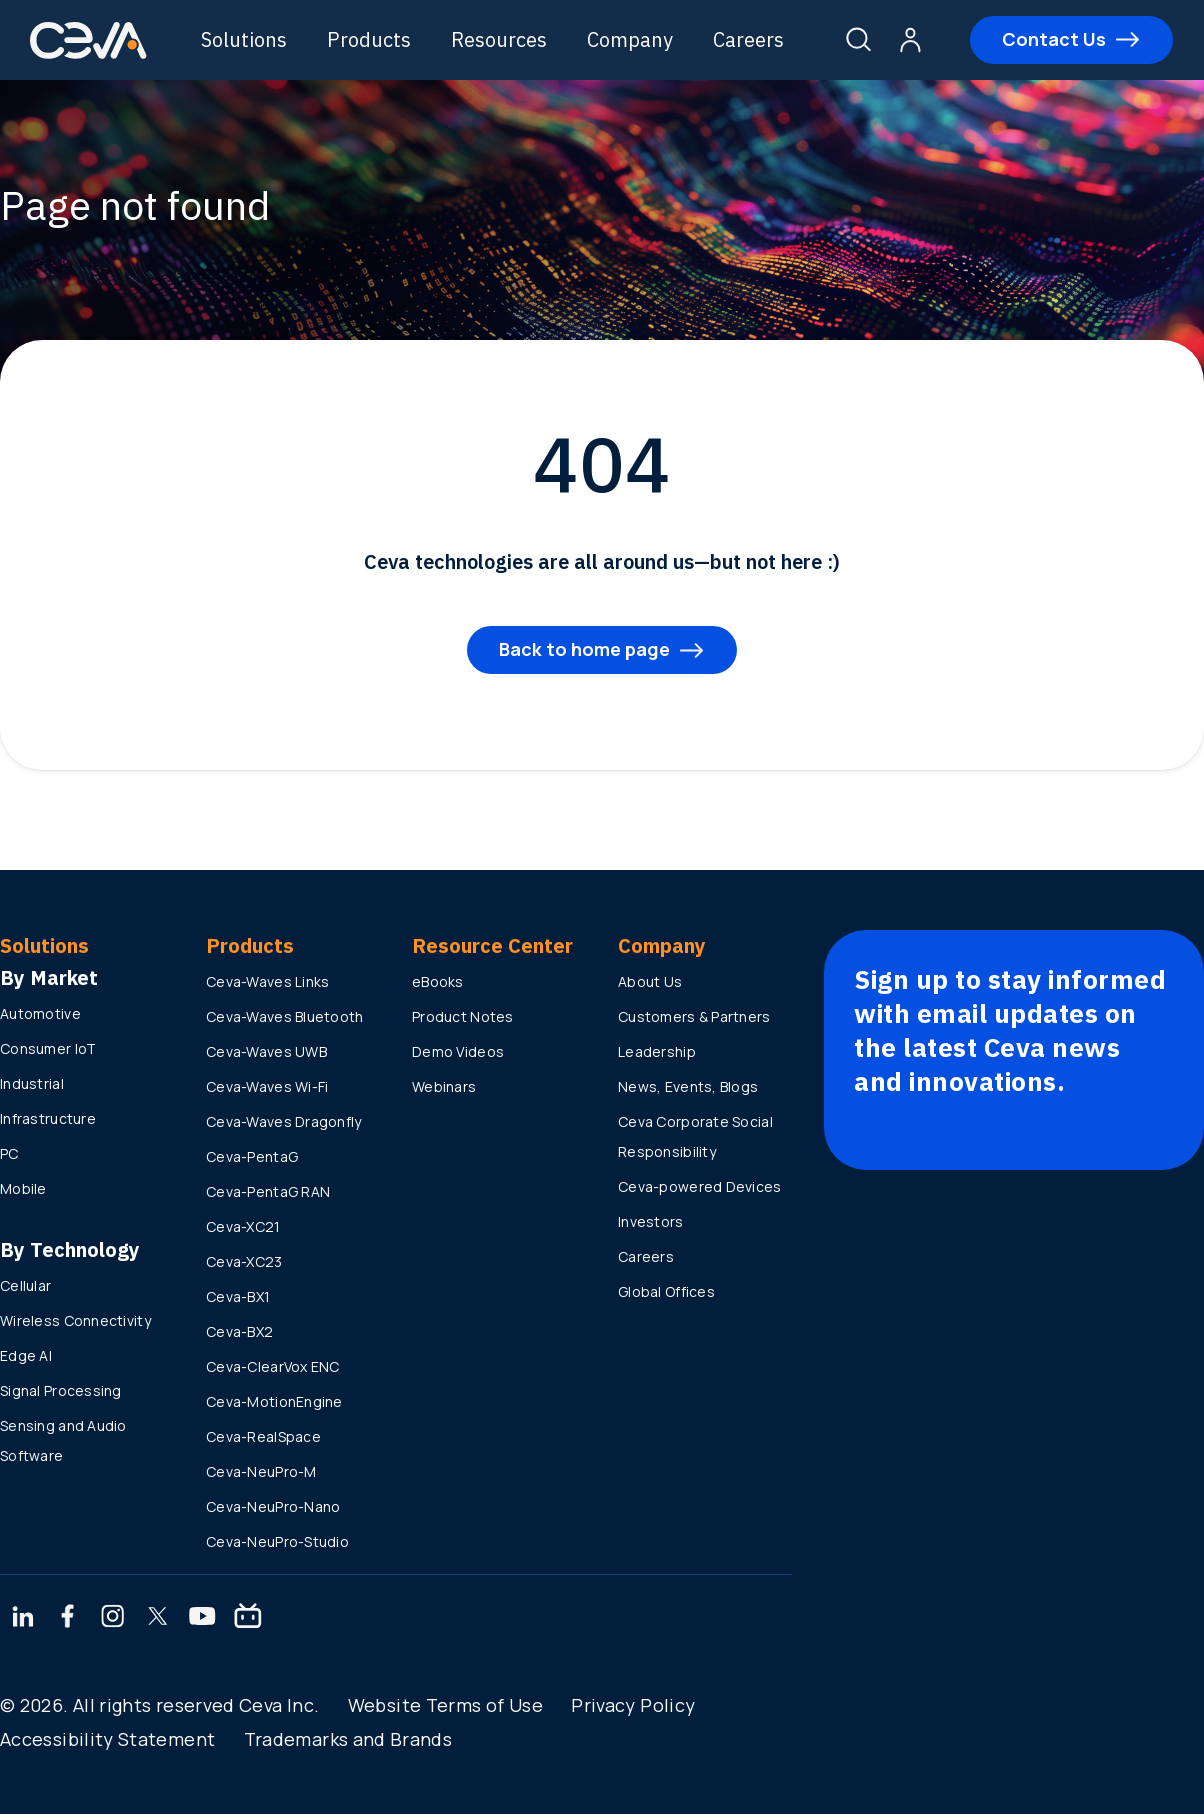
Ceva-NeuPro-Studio (277, 1541)
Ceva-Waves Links (267, 981)
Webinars (444, 1086)
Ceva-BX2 (239, 1331)
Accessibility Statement (107, 1739)
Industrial (32, 1083)
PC (9, 1153)
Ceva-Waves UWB (266, 1051)
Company (632, 39)
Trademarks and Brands (348, 1739)
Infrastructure (48, 1118)
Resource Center (492, 945)
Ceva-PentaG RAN (268, 1191)
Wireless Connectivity (75, 1320)
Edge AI (26, 1355)
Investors (651, 1221)
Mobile (23, 1188)
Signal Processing (61, 1390)
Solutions (246, 39)
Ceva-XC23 (244, 1261)
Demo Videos (458, 1051)
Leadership (657, 1051)
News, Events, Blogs (688, 1086)
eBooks (438, 981)
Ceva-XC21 (243, 1226)
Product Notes (463, 1016)
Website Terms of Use (445, 1705)
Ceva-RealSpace (263, 1436)
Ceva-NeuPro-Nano (273, 1506)
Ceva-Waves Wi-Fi (267, 1086)
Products (371, 39)
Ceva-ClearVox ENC (273, 1366)
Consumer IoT (48, 1048)
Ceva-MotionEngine (274, 1401)
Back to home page (584, 649)
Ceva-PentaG (252, 1156)
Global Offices (666, 1291)
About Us (650, 981)
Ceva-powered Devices (700, 1186)
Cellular (25, 1285)
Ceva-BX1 (238, 1296)
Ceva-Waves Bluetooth (285, 1016)
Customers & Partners (694, 1016)
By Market (49, 977)
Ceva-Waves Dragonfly (284, 1121)
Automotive (40, 1013)
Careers (750, 39)
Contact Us (1055, 39)
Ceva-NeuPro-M (261, 1471)
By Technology (70, 1249)
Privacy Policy (633, 1705)
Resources (501, 39)
